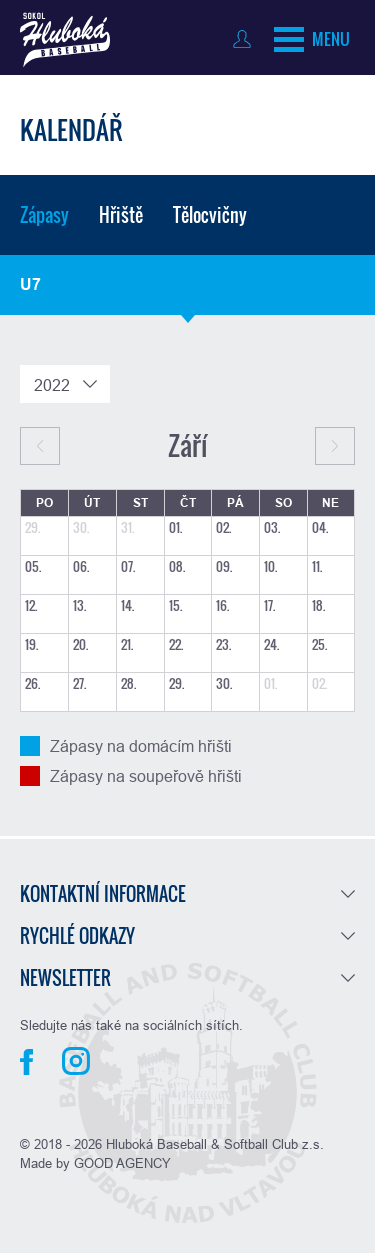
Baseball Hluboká (65, 40)
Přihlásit (246, 39)
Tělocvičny (210, 215)
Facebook (26, 1062)
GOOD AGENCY (122, 1163)
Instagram (76, 1061)
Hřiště (121, 215)
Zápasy (44, 215)
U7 (30, 284)
